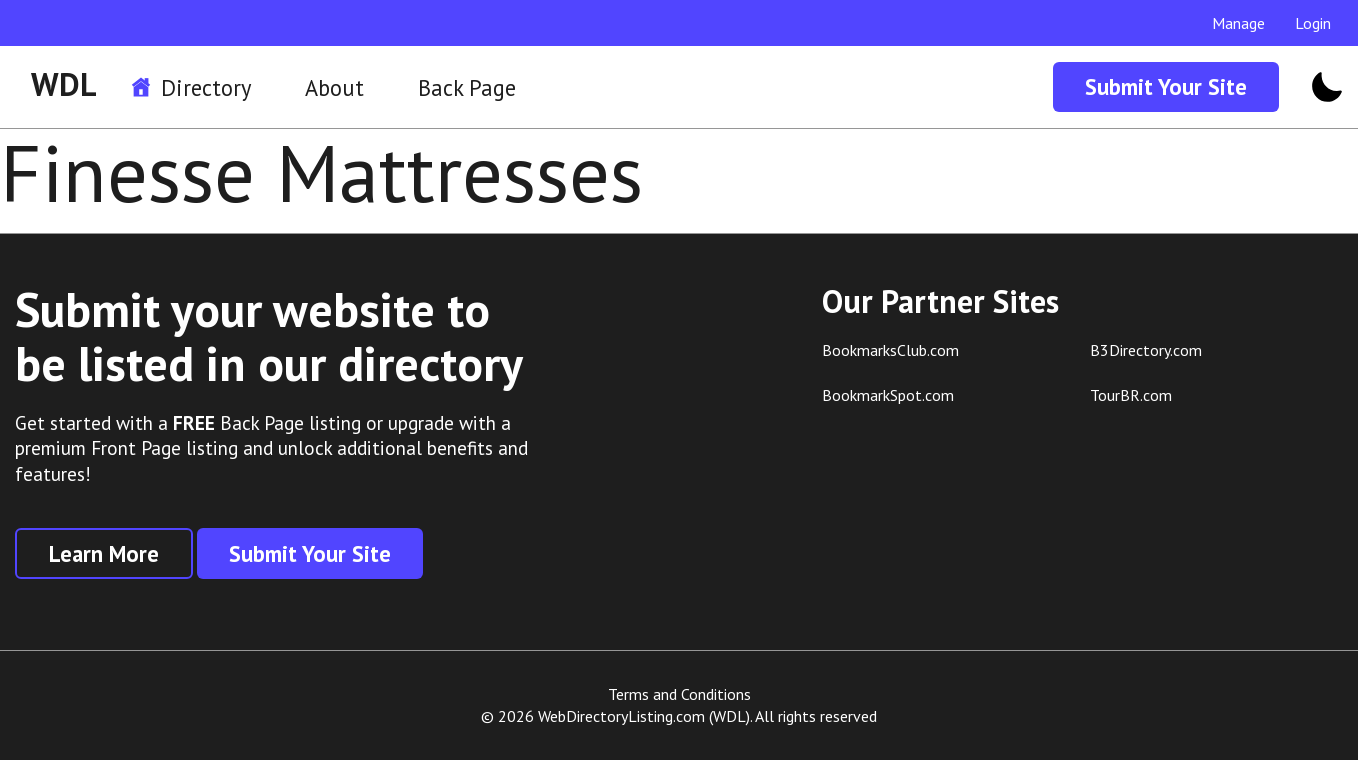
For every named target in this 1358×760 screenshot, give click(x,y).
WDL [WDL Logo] (64, 84)
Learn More (104, 553)
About (334, 87)
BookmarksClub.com (890, 350)
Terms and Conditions (679, 694)
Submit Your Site (1166, 86)
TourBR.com (1131, 395)
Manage (1238, 23)
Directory (206, 87)
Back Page (467, 87)
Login (1313, 23)
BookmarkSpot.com (888, 395)
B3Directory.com (1146, 350)
